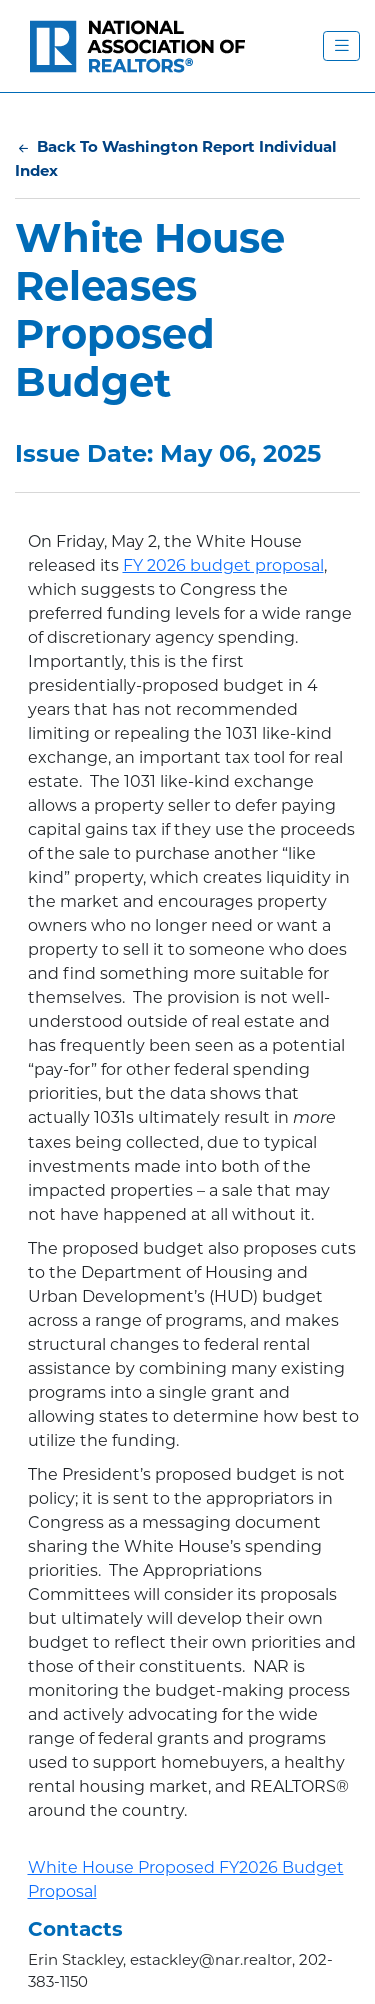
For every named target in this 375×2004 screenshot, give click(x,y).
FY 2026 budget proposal (223, 565)
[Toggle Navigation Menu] (341, 46)
